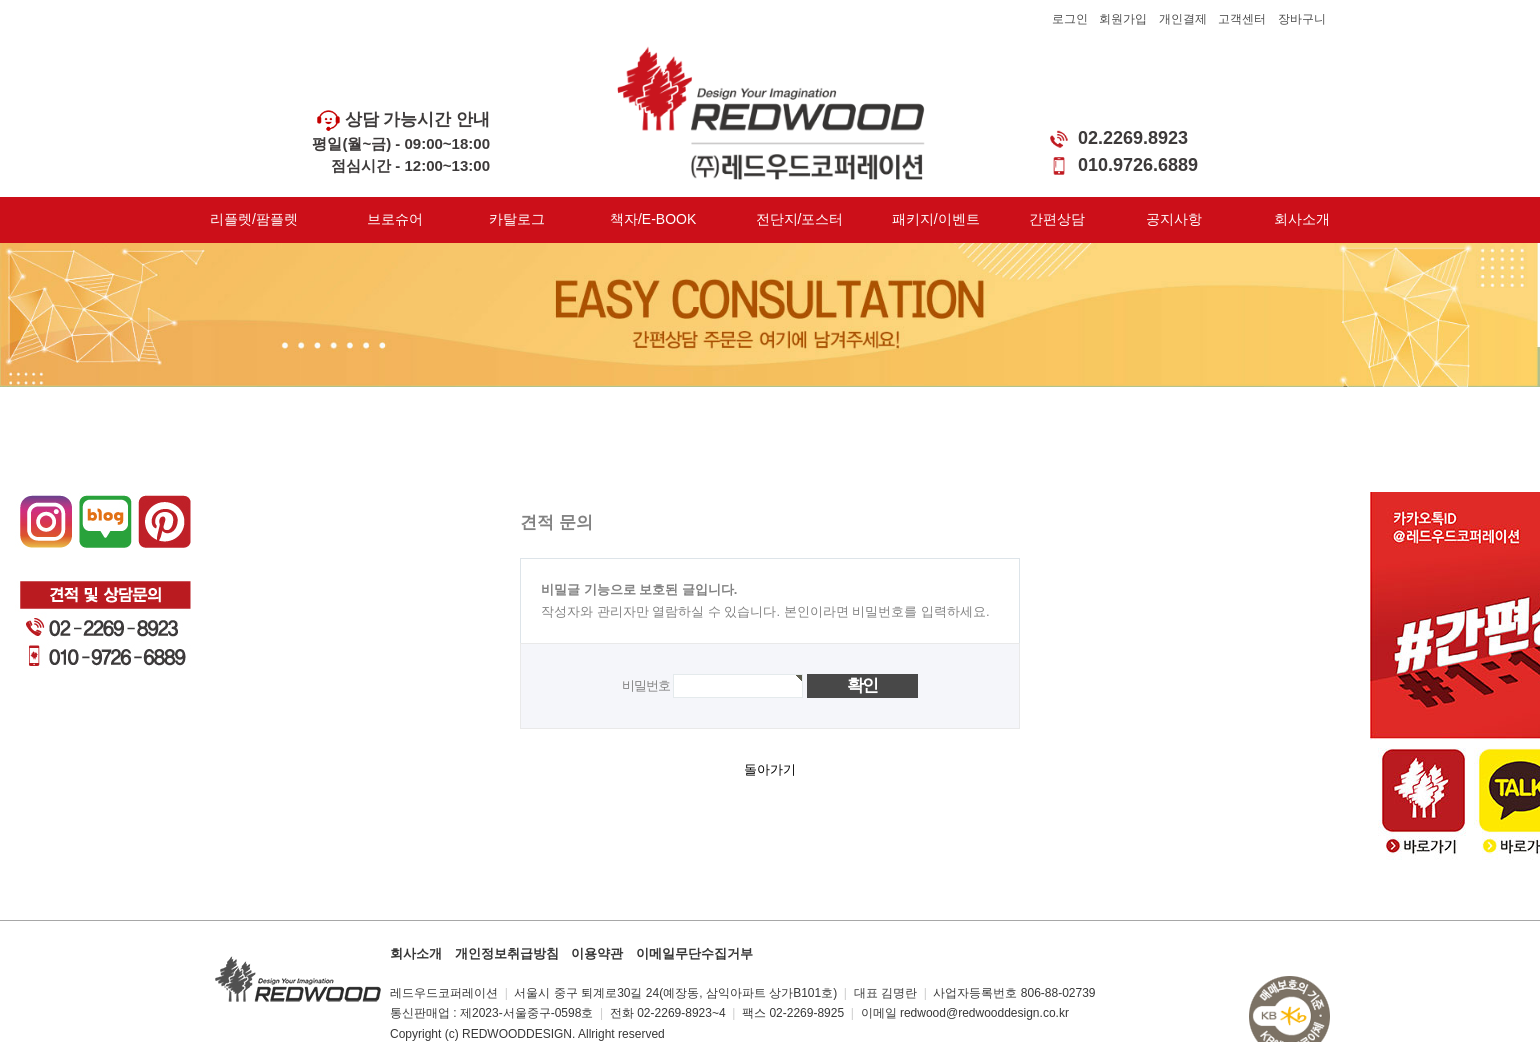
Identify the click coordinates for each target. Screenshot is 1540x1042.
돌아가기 (770, 769)
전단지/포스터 (800, 219)
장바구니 (1302, 19)
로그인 (1070, 19)
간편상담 (1057, 219)
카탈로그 (517, 219)
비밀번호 (645, 685)
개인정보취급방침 (507, 953)
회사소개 (1302, 219)
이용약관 (597, 953)
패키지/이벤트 (936, 219)
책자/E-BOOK (653, 219)
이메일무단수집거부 (694, 953)
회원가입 (1123, 19)
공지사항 (1174, 219)
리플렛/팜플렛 (254, 219)
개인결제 (1183, 19)
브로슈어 (395, 219)
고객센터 (1242, 19)
